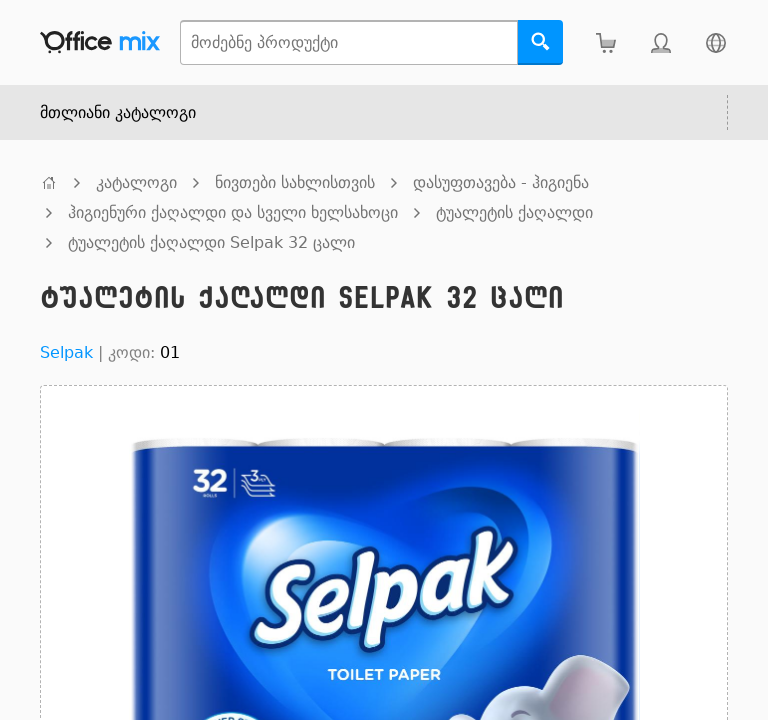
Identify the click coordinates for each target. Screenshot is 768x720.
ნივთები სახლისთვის (295, 182)
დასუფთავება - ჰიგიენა (501, 182)
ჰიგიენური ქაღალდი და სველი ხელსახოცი (233, 212)
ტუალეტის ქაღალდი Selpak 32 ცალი (211, 242)
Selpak (66, 352)
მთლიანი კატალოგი (118, 112)
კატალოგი (136, 182)
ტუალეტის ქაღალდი (514, 212)
